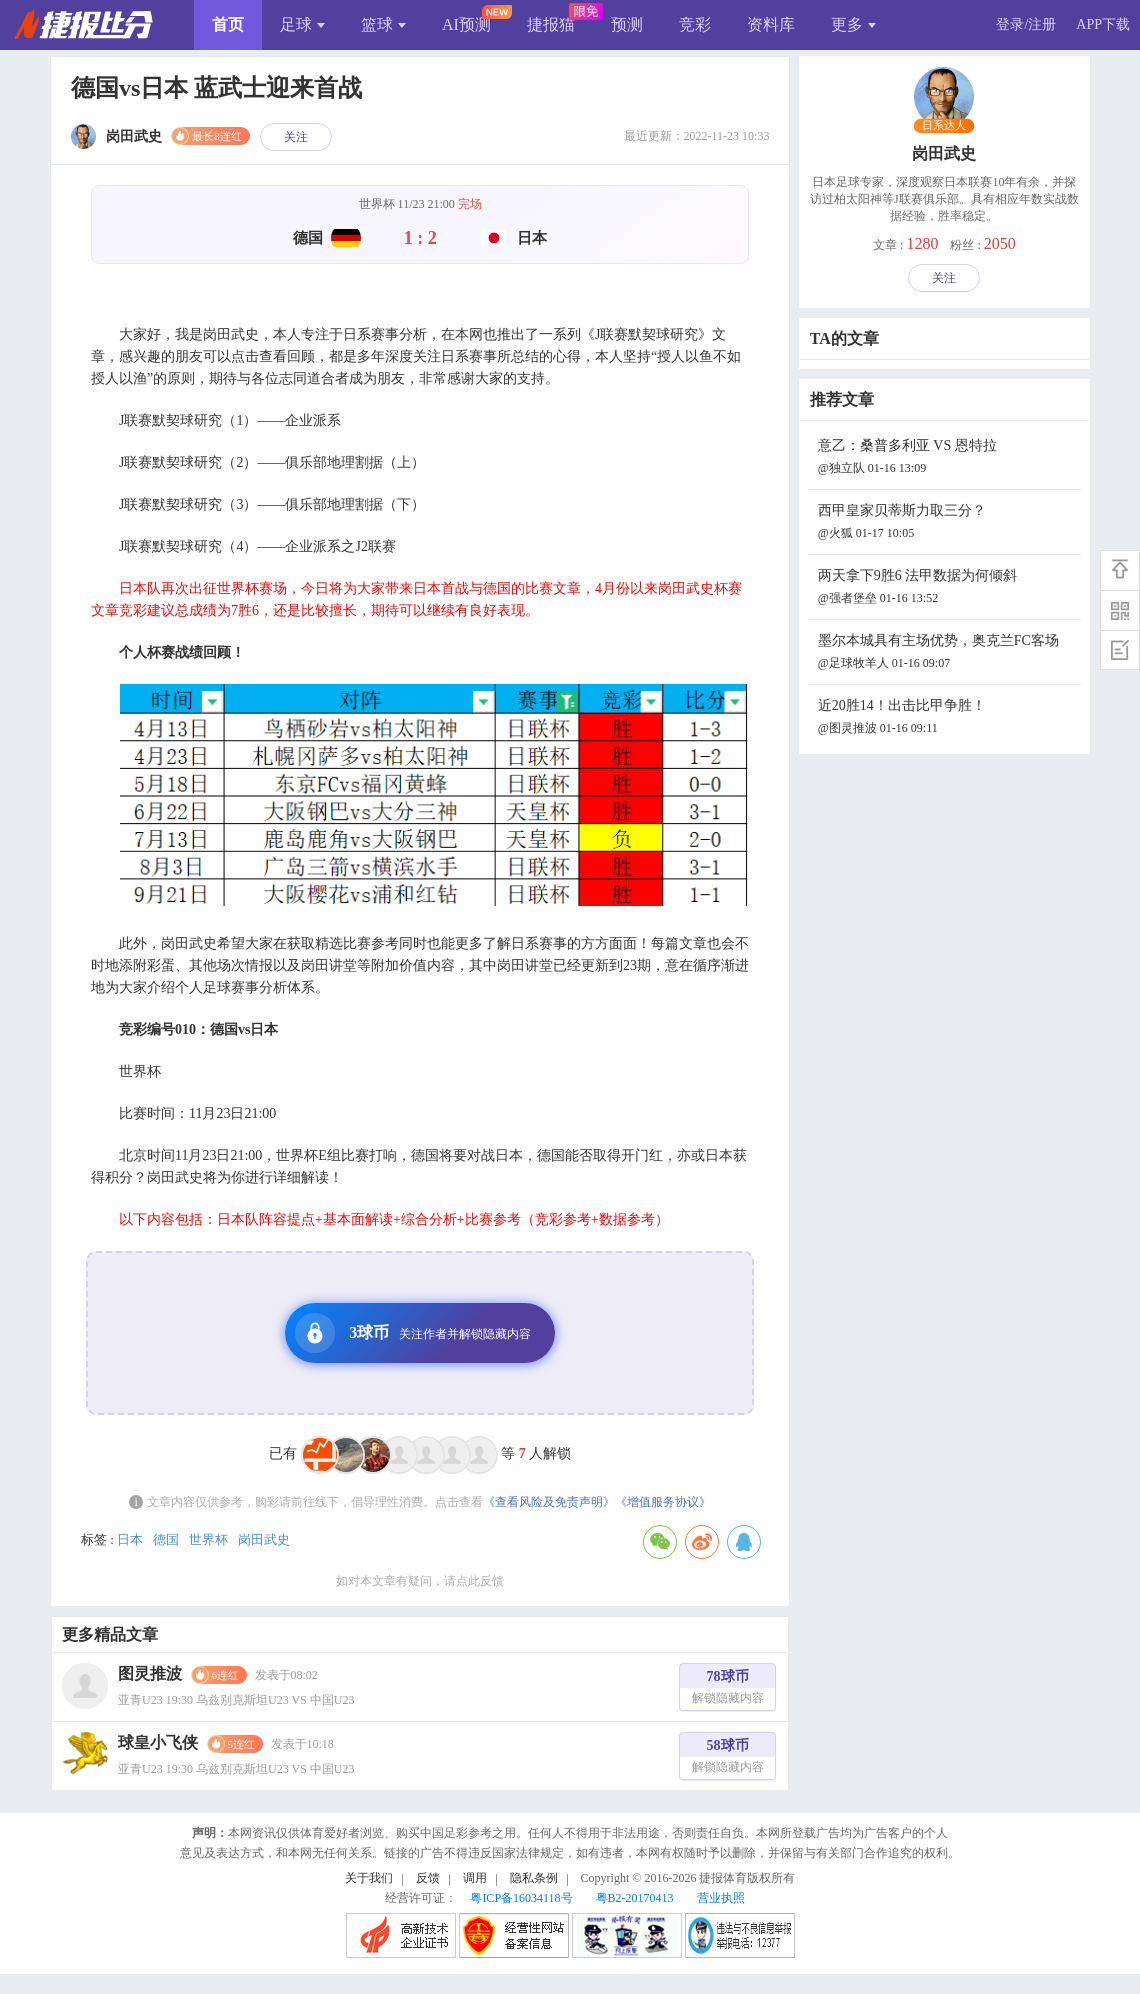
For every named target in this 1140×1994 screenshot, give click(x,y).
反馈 (428, 1878)
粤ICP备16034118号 (521, 1898)
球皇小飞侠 (158, 1742)
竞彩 (695, 24)
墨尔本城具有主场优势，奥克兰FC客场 (947, 653)
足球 (302, 24)
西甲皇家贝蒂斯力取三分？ (947, 523)
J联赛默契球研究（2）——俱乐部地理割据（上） (272, 462)
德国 (166, 1539)
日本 (130, 1539)
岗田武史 (264, 1539)
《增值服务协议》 (663, 1502)
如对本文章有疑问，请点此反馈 (420, 1581)
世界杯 (208, 1539)
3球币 (413, 1333)
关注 (296, 137)
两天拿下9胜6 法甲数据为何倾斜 (947, 588)
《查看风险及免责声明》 (549, 1502)
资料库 (771, 24)
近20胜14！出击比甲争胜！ (947, 718)
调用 (475, 1878)
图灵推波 (150, 1673)
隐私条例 (534, 1878)
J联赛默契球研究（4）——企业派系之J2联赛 (257, 546)
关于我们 (369, 1878)
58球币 (728, 1758)
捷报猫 (551, 24)
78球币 (728, 1689)
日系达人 (944, 126)
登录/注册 (1026, 24)
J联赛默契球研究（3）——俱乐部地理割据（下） (272, 504)
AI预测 (466, 24)
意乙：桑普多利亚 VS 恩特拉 (947, 458)
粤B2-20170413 (635, 1898)
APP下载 (1103, 24)
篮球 (383, 24)
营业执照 (721, 1898)
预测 (627, 24)
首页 (228, 24)
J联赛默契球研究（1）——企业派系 (230, 420)
